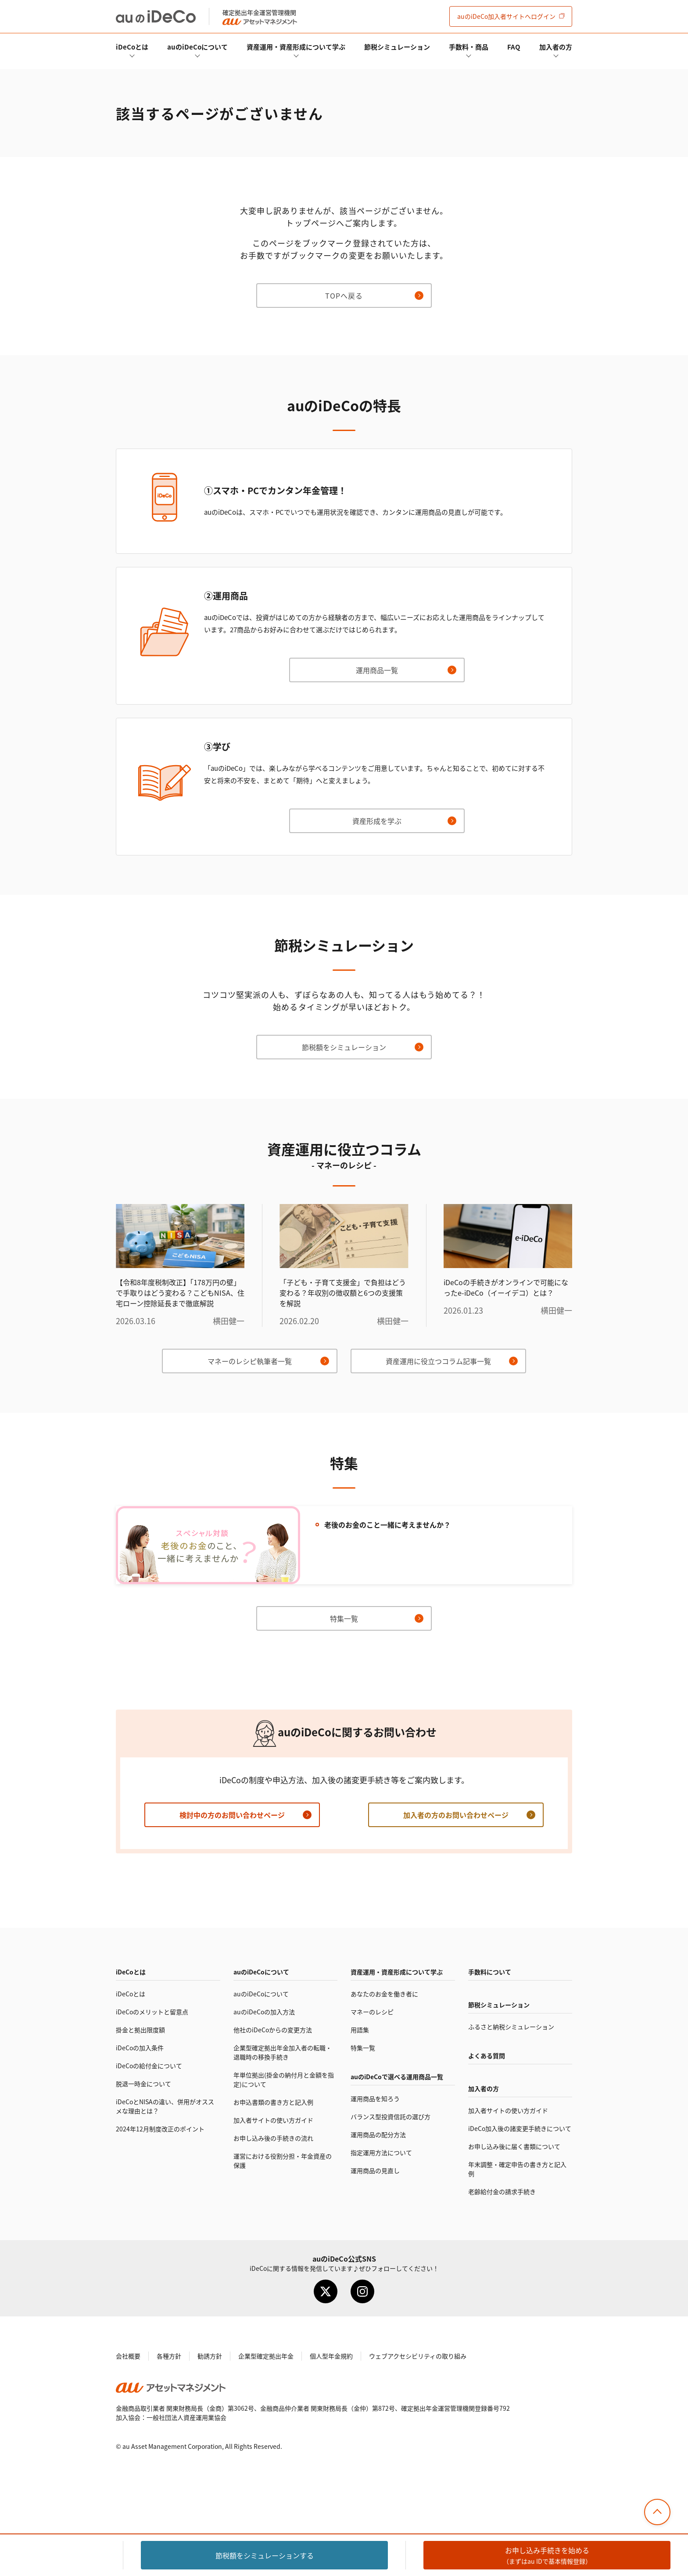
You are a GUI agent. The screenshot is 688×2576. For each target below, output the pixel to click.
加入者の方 (555, 46)
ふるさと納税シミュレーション (511, 2026)
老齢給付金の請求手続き (502, 2191)
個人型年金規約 (331, 2356)
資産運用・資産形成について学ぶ (296, 46)
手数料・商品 (468, 46)
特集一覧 (344, 1618)
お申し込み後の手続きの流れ (273, 2138)
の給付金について (149, 2065)
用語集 (360, 2029)
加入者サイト (506, 16)
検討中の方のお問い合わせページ (232, 1815)
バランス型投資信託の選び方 (390, 2116)
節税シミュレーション (397, 46)
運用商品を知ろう (375, 2098)
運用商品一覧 (377, 670)
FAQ (513, 46)
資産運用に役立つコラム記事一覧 (438, 1361)
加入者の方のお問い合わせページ (456, 1815)
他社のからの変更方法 (272, 2029)
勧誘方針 (209, 2356)
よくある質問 (486, 2055)
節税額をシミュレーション (344, 1047)
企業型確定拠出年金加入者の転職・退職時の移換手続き (282, 2052)
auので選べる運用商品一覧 (397, 2076)
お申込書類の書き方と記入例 (273, 2102)
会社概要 (128, 2356)
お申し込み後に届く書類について (514, 2146)
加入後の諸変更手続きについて (519, 2128)
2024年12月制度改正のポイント (160, 2128)
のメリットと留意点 (152, 2011)
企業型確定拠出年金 (266, 2356)
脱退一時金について (143, 2083)
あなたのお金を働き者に (384, 1993)
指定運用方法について (381, 2152)
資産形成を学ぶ (376, 821)
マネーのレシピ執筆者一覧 (250, 1361)
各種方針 (169, 2356)
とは (132, 46)
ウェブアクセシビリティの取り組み (417, 2356)
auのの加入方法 (264, 2011)
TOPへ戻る (344, 295)
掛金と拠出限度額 (140, 2029)
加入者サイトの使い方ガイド (273, 2120)
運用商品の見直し (375, 2170)
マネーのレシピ (372, 2011)
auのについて (197, 46)
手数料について (489, 1971)
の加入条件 (140, 2047)
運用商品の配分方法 (378, 2134)
